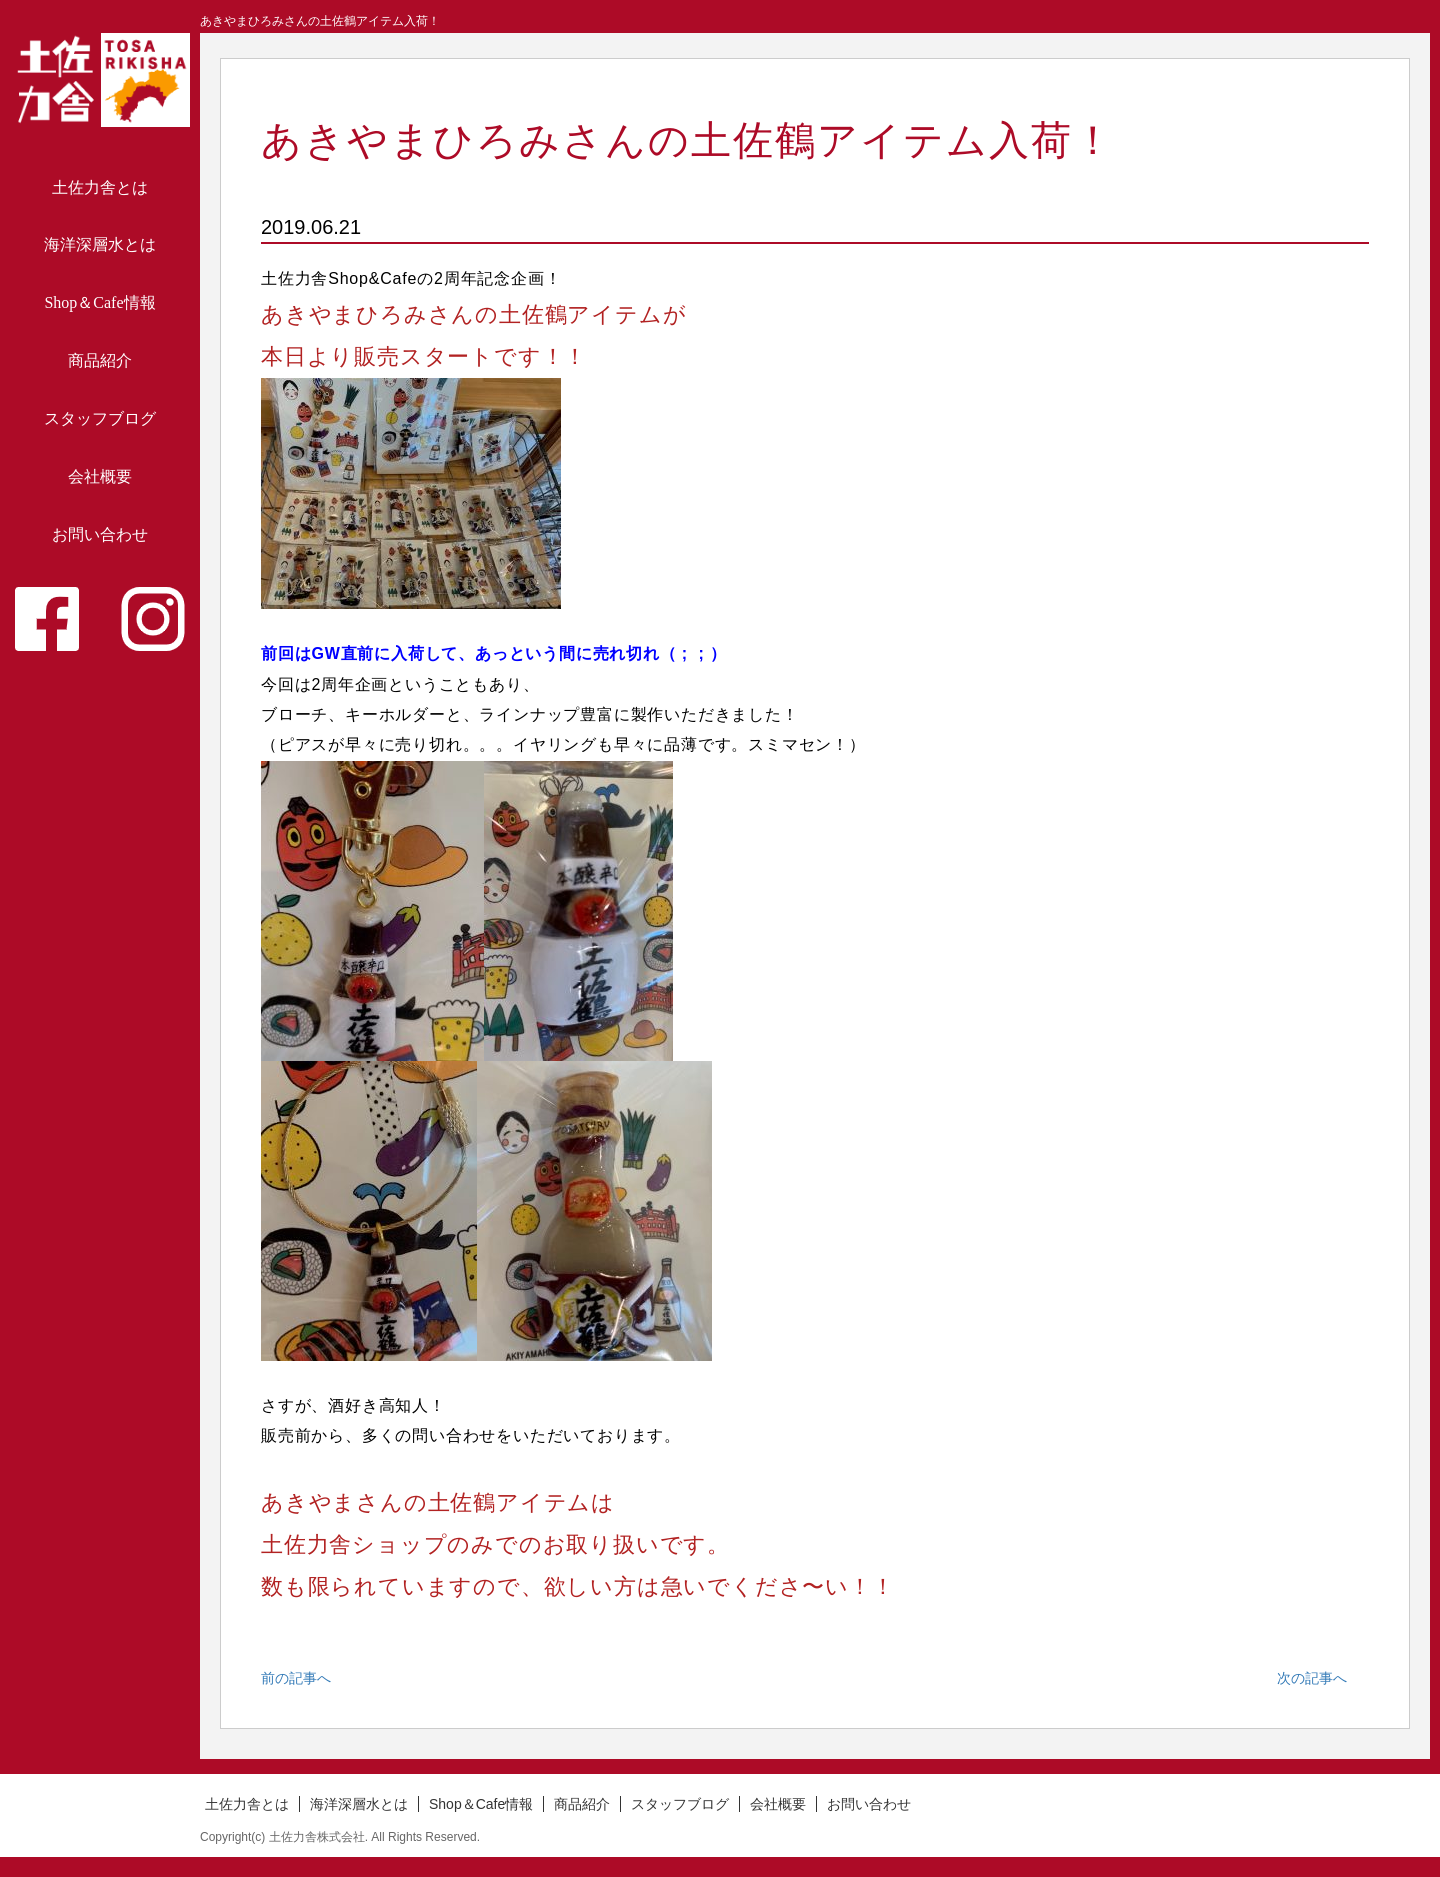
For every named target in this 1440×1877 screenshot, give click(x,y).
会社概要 (100, 476)
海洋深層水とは (100, 244)
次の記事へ (1312, 1678)
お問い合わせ (100, 534)
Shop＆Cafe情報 (99, 302)
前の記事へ (296, 1678)
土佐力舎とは (100, 187)
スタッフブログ (100, 418)
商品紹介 (100, 360)
